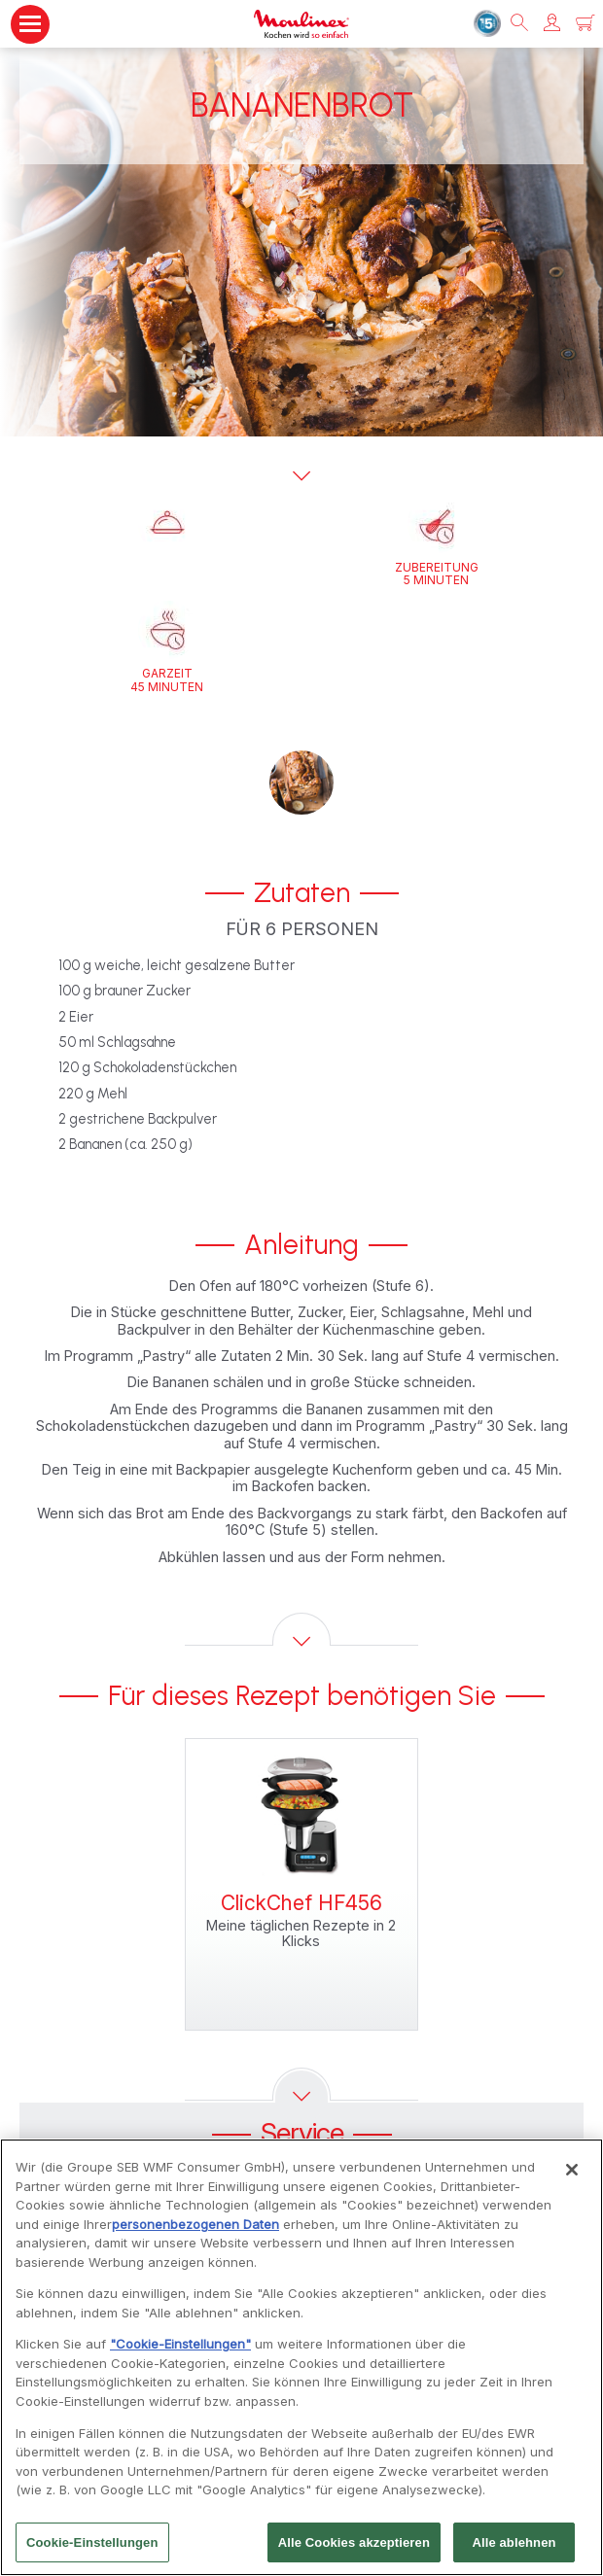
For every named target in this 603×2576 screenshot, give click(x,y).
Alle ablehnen (513, 2553)
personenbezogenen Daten (195, 2235)
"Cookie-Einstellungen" (180, 2355)
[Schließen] (571, 2181)
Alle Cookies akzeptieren (354, 2553)
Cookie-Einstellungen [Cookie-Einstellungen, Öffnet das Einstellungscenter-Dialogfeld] (92, 2553)
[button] (552, 24)
